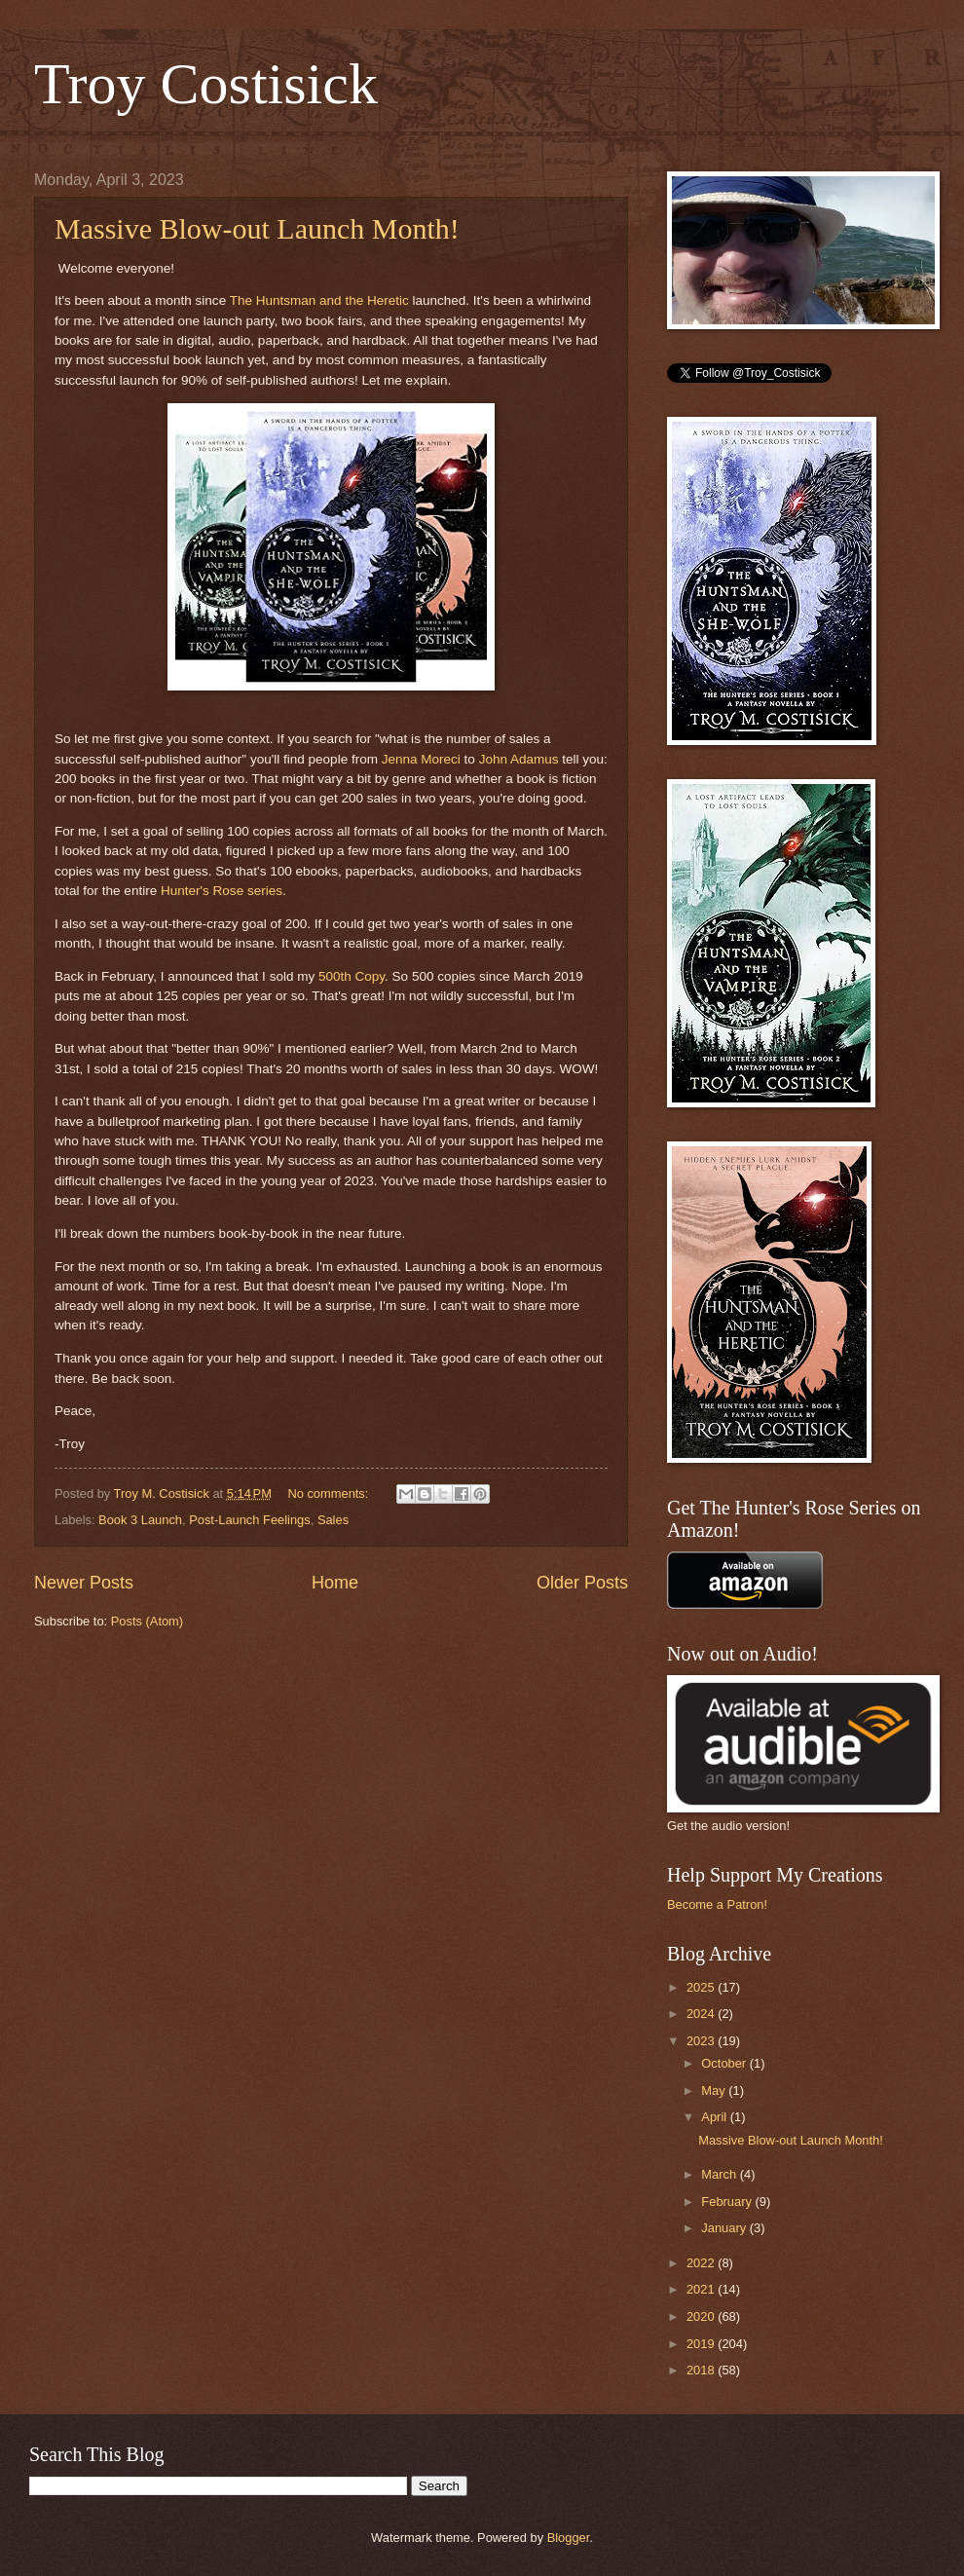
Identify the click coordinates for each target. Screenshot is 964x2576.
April (715, 2116)
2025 (702, 1987)
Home (335, 1582)
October (725, 2063)
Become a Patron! (717, 1904)
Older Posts (582, 1582)
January (725, 2228)
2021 (702, 2289)
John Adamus (519, 759)
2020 (702, 2316)
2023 (702, 2041)
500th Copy (351, 976)
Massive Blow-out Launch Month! (257, 228)
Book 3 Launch (140, 1519)
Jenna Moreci (421, 759)
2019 (702, 2343)
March (720, 2174)
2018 (702, 2370)
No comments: (329, 1493)
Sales (333, 1519)
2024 (702, 2013)
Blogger (568, 2537)
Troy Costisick (206, 84)
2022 (702, 2263)
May (714, 2090)
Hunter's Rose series (221, 890)
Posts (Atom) (147, 1621)
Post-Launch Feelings (250, 1519)
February (728, 2201)
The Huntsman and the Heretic (319, 300)
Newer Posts (83, 1582)
